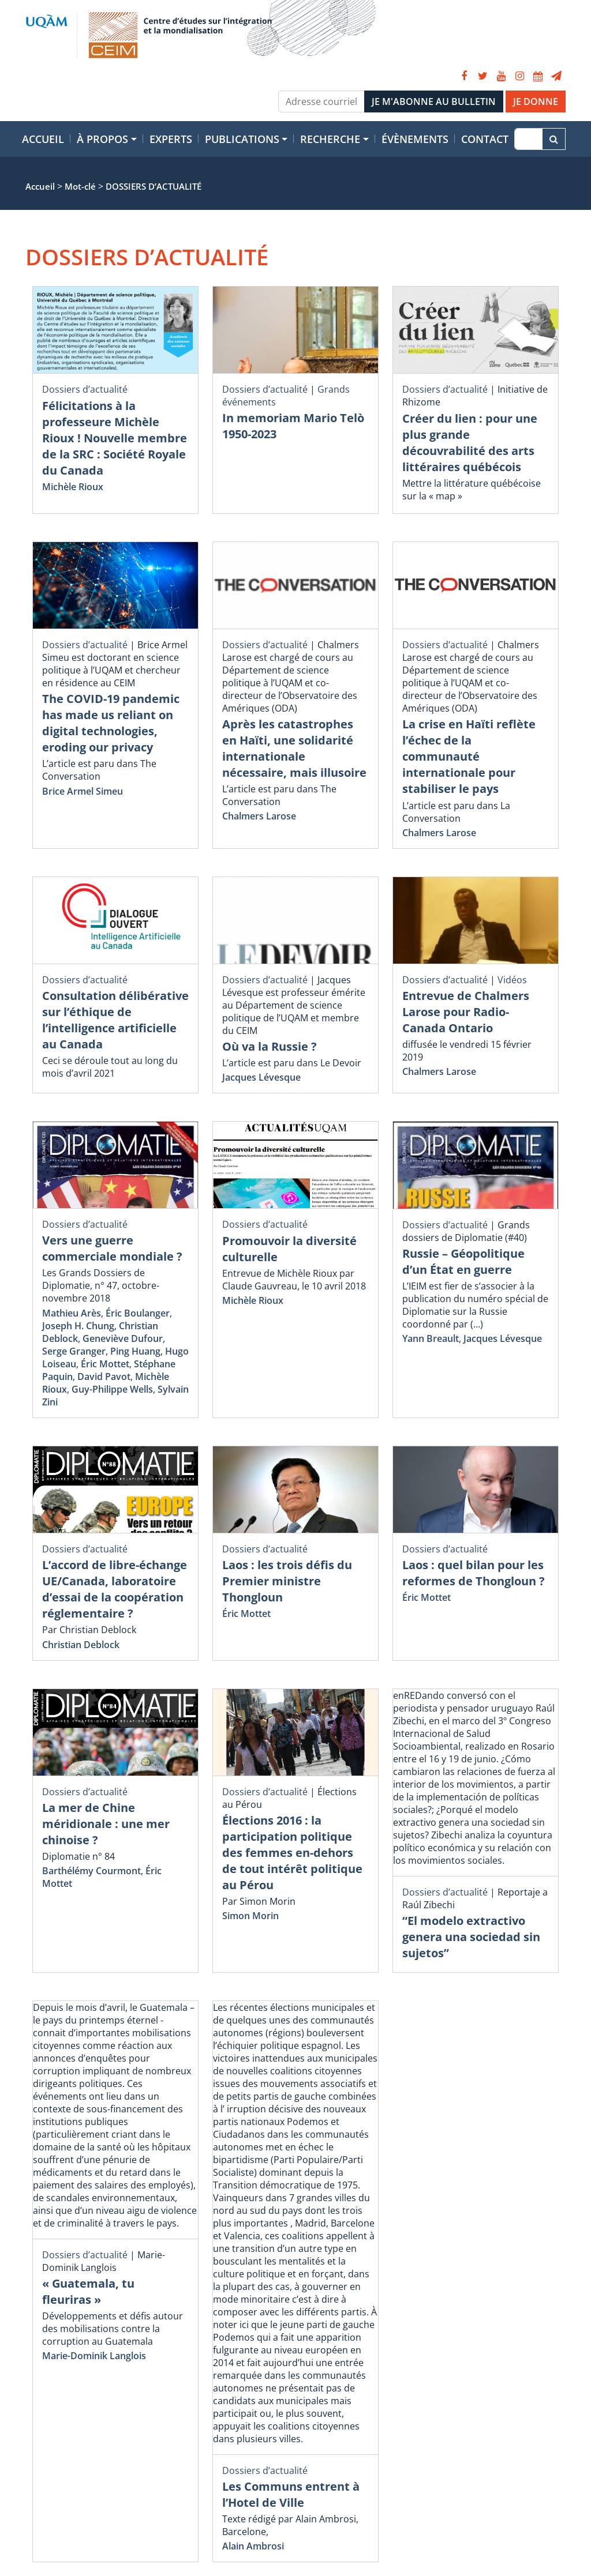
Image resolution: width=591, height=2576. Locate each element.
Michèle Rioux (72, 486)
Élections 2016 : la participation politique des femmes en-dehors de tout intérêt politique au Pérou (292, 1852)
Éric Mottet (105, 1363)
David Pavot (103, 1376)
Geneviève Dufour (123, 1338)
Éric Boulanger (138, 1313)
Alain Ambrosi (253, 2546)
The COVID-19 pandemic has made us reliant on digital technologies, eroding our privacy (110, 723)
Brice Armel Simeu (82, 791)
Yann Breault (430, 1338)
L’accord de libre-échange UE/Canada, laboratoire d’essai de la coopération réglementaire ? (114, 1589)
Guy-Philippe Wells (112, 1389)
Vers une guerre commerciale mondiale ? (112, 1248)
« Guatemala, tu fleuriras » (88, 2291)
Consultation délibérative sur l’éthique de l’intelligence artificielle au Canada (115, 1020)
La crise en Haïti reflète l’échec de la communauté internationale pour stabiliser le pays (469, 756)
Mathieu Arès (71, 1313)
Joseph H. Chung (78, 1325)
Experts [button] (170, 139)
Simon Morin (250, 1915)
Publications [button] (242, 139)
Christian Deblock (80, 1644)
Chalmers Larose (259, 816)
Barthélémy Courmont (91, 1870)
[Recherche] (528, 139)
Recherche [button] (330, 139)
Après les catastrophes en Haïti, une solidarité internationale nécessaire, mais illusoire (294, 748)
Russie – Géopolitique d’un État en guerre (463, 1261)
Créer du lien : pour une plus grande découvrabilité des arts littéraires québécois (469, 443)
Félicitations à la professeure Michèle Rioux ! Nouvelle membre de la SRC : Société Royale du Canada (114, 438)
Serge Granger (74, 1351)
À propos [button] (102, 139)
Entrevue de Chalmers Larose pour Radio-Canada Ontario (465, 1012)
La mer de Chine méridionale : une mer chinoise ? (106, 1824)
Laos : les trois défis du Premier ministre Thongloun (287, 1581)
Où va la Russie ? (269, 1046)
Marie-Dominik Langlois (94, 2355)
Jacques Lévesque (261, 1077)
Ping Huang (135, 1351)
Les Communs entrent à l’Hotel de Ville (291, 2494)
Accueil (43, 139)
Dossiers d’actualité (85, 389)
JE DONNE (535, 101)
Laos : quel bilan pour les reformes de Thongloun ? (473, 1573)
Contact (484, 139)
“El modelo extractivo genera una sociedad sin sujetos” (471, 1937)
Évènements (414, 139)
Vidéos (512, 979)
